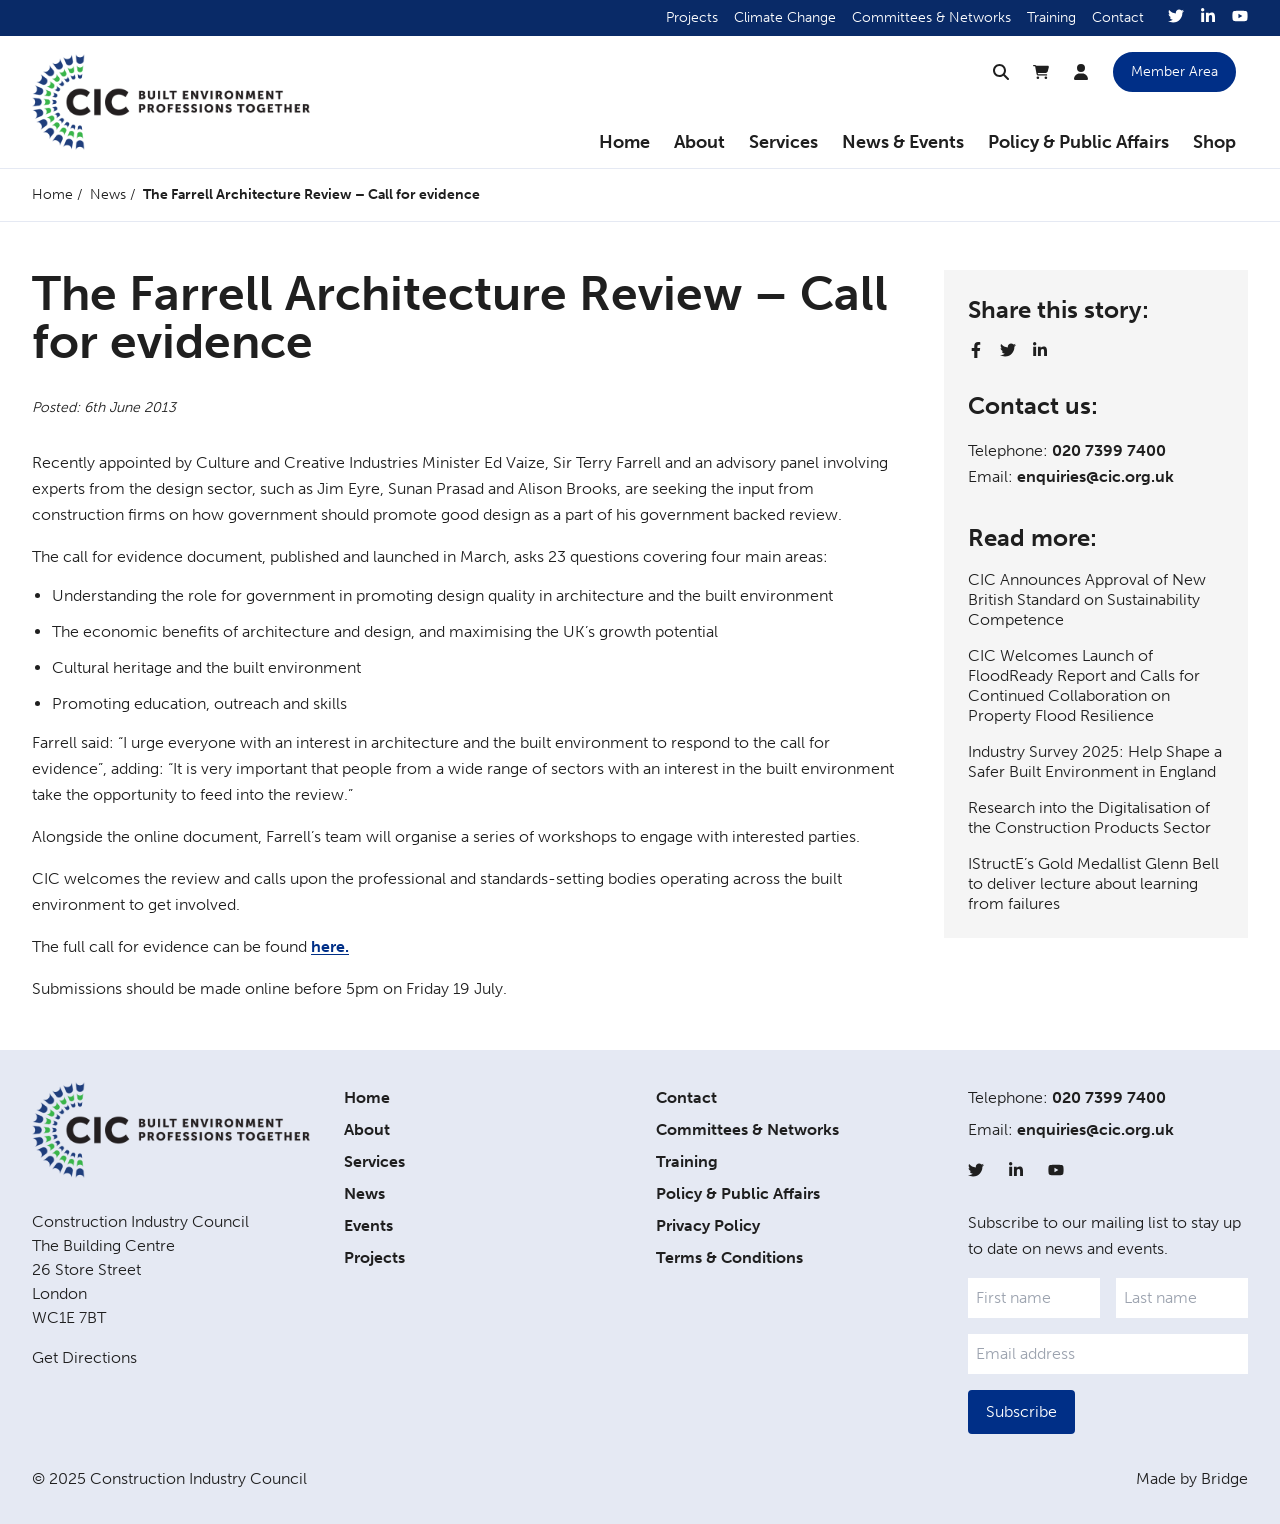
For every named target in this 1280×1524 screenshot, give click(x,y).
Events (368, 1225)
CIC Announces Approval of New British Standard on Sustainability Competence (1087, 599)
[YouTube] (1240, 18)
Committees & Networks (931, 17)
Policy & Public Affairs (1078, 142)
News (108, 194)
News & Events (903, 142)
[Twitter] (1176, 18)
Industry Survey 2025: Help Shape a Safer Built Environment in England (1095, 761)
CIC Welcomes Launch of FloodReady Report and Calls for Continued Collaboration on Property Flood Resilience (1084, 685)
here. (330, 946)
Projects (692, 17)
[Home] (171, 102)
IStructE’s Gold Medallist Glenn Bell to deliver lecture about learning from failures (1093, 883)
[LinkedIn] (1208, 18)
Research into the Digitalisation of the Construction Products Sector (1089, 817)
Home (624, 142)
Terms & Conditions (729, 1257)
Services (783, 142)
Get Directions (84, 1357)
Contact (1118, 17)
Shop (1214, 142)
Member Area (1174, 71)
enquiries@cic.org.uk (1095, 476)
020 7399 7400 (1109, 450)
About (699, 142)
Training (1051, 17)
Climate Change (785, 17)
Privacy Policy (708, 1225)
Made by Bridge (1192, 1478)
